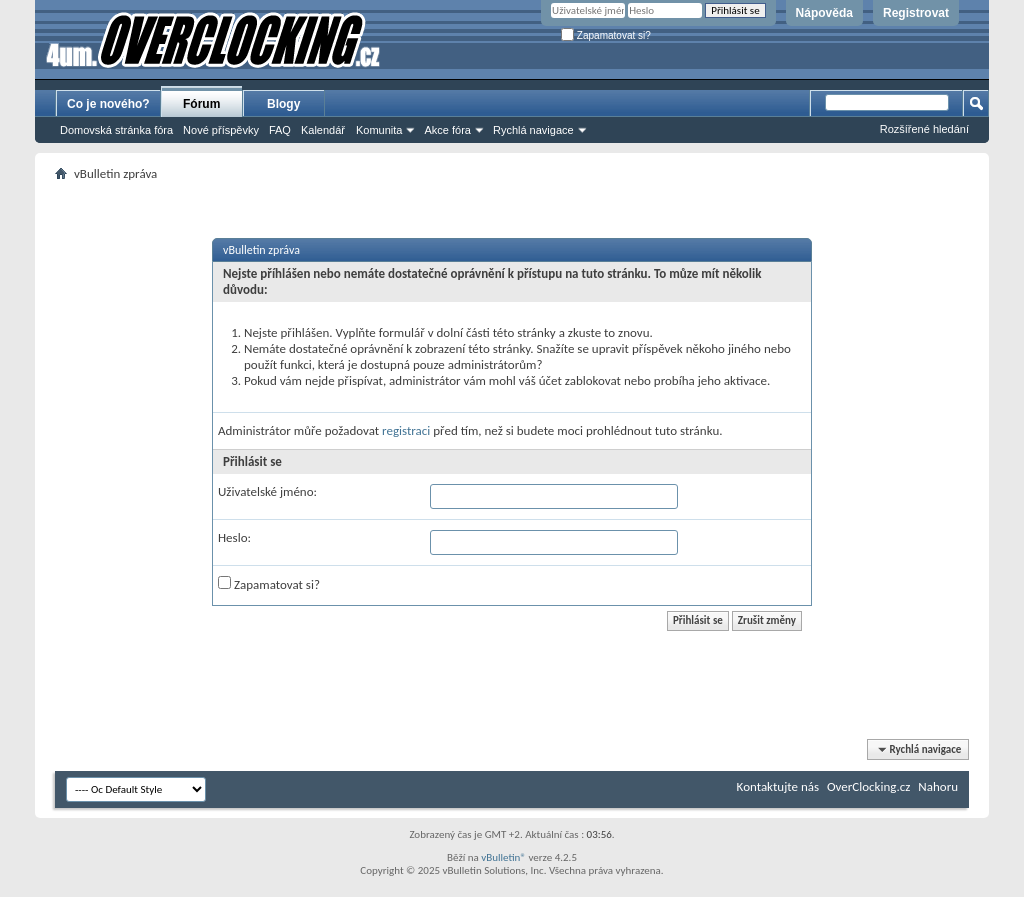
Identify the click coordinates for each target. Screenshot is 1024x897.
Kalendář (323, 130)
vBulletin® (503, 857)
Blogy (283, 104)
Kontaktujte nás (778, 786)
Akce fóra (447, 130)
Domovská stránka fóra (116, 130)
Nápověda (824, 13)
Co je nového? (108, 104)
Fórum (201, 104)
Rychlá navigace (533, 130)
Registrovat (916, 13)
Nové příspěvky (221, 130)
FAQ (280, 130)
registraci (406, 430)
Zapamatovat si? (606, 35)
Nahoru (938, 786)
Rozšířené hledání (924, 129)
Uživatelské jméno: (267, 491)
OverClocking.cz (868, 786)
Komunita (379, 130)
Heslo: (234, 537)
